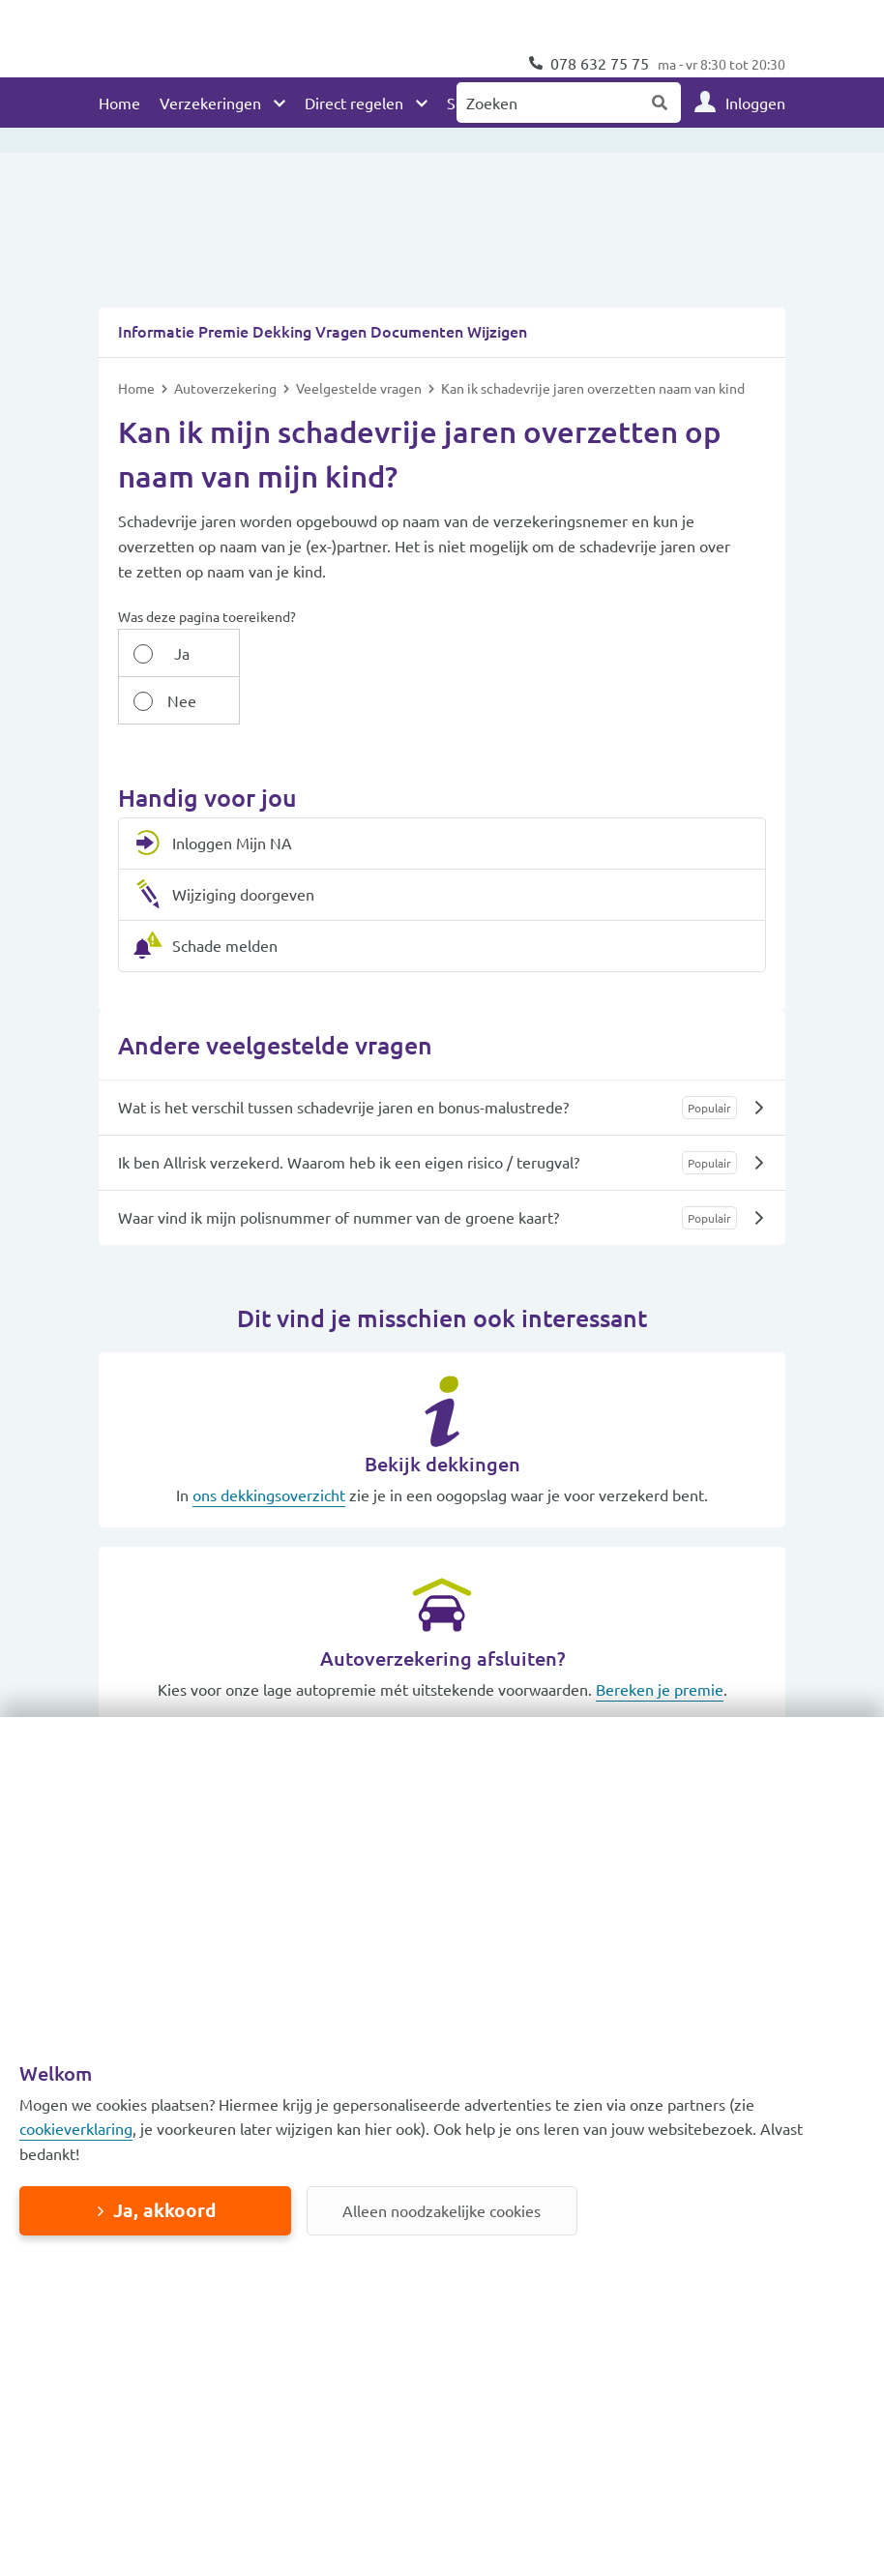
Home (119, 102)
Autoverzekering (227, 436)
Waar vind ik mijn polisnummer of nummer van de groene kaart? (338, 1218)
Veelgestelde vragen (360, 436)
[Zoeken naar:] (548, 102)
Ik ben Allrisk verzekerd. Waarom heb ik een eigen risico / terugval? (348, 1162)
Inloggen (755, 102)
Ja (168, 701)
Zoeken (660, 102)
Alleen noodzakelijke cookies (441, 2210)
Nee (267, 701)
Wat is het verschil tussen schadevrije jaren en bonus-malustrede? (343, 1107)
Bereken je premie (659, 1690)
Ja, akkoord (164, 2210)
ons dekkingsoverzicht (268, 1495)
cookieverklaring (76, 2128)
